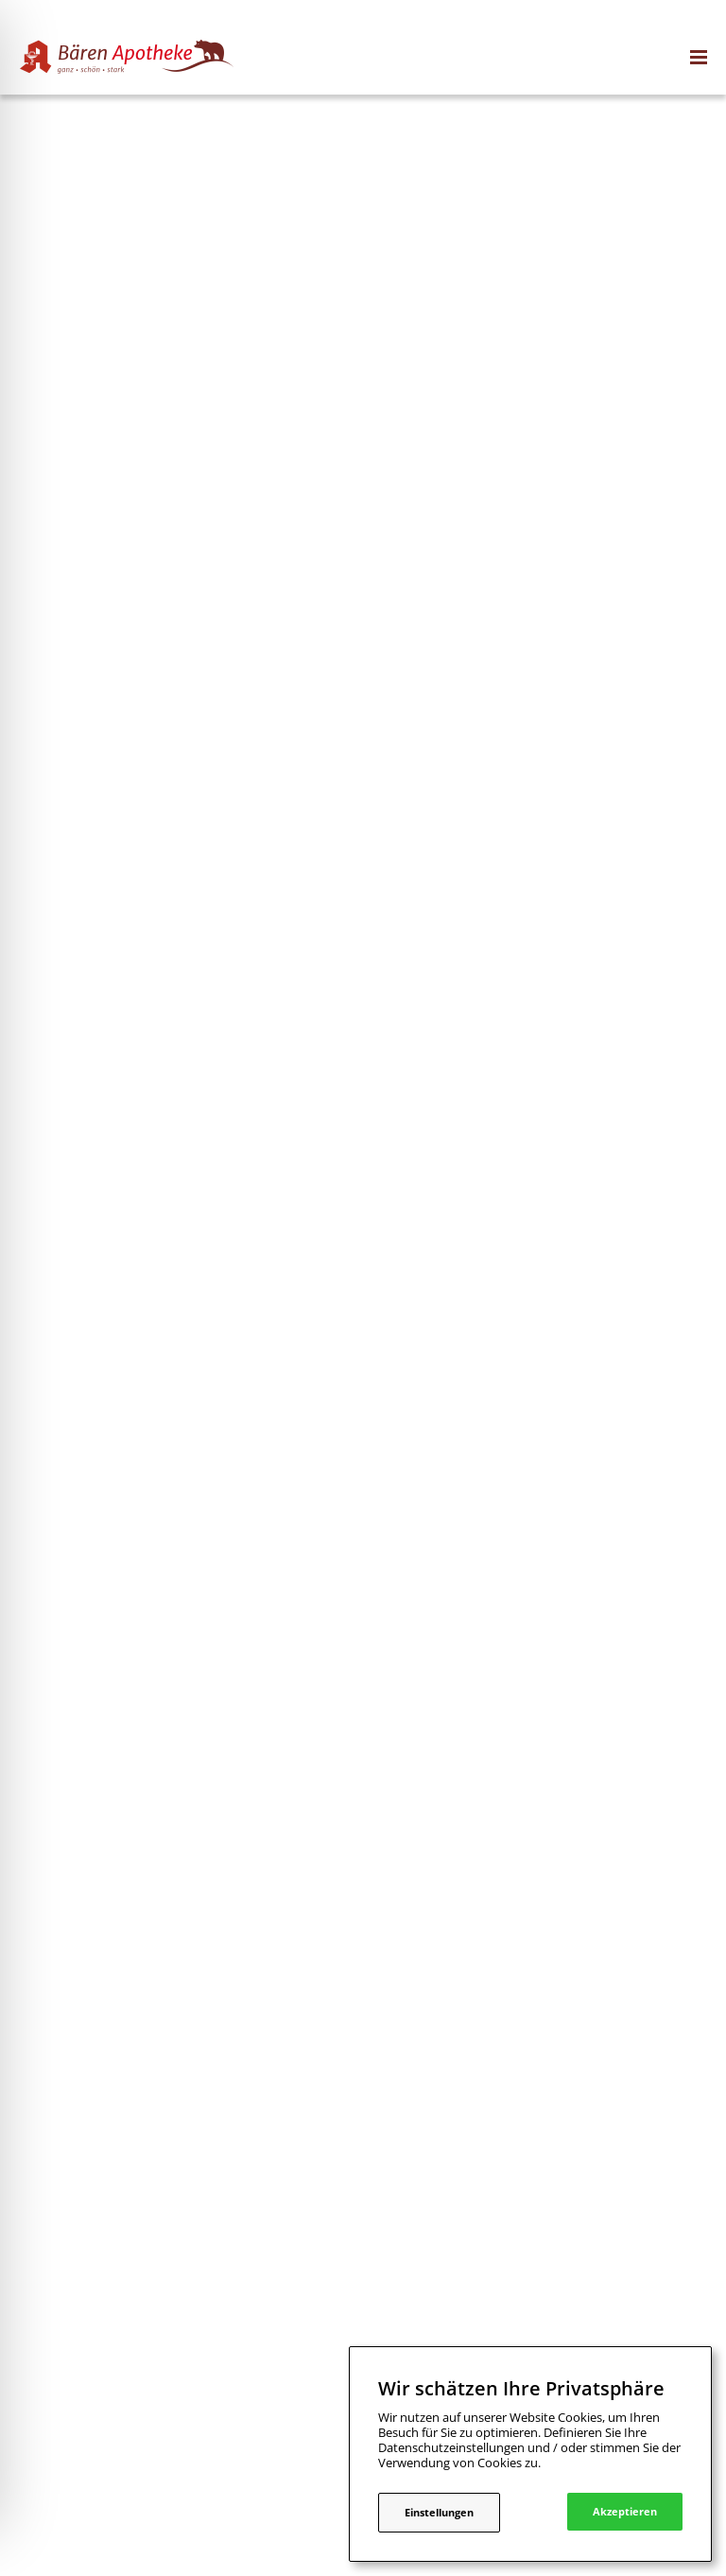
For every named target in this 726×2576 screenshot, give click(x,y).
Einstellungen (439, 2512)
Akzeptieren (625, 2511)
